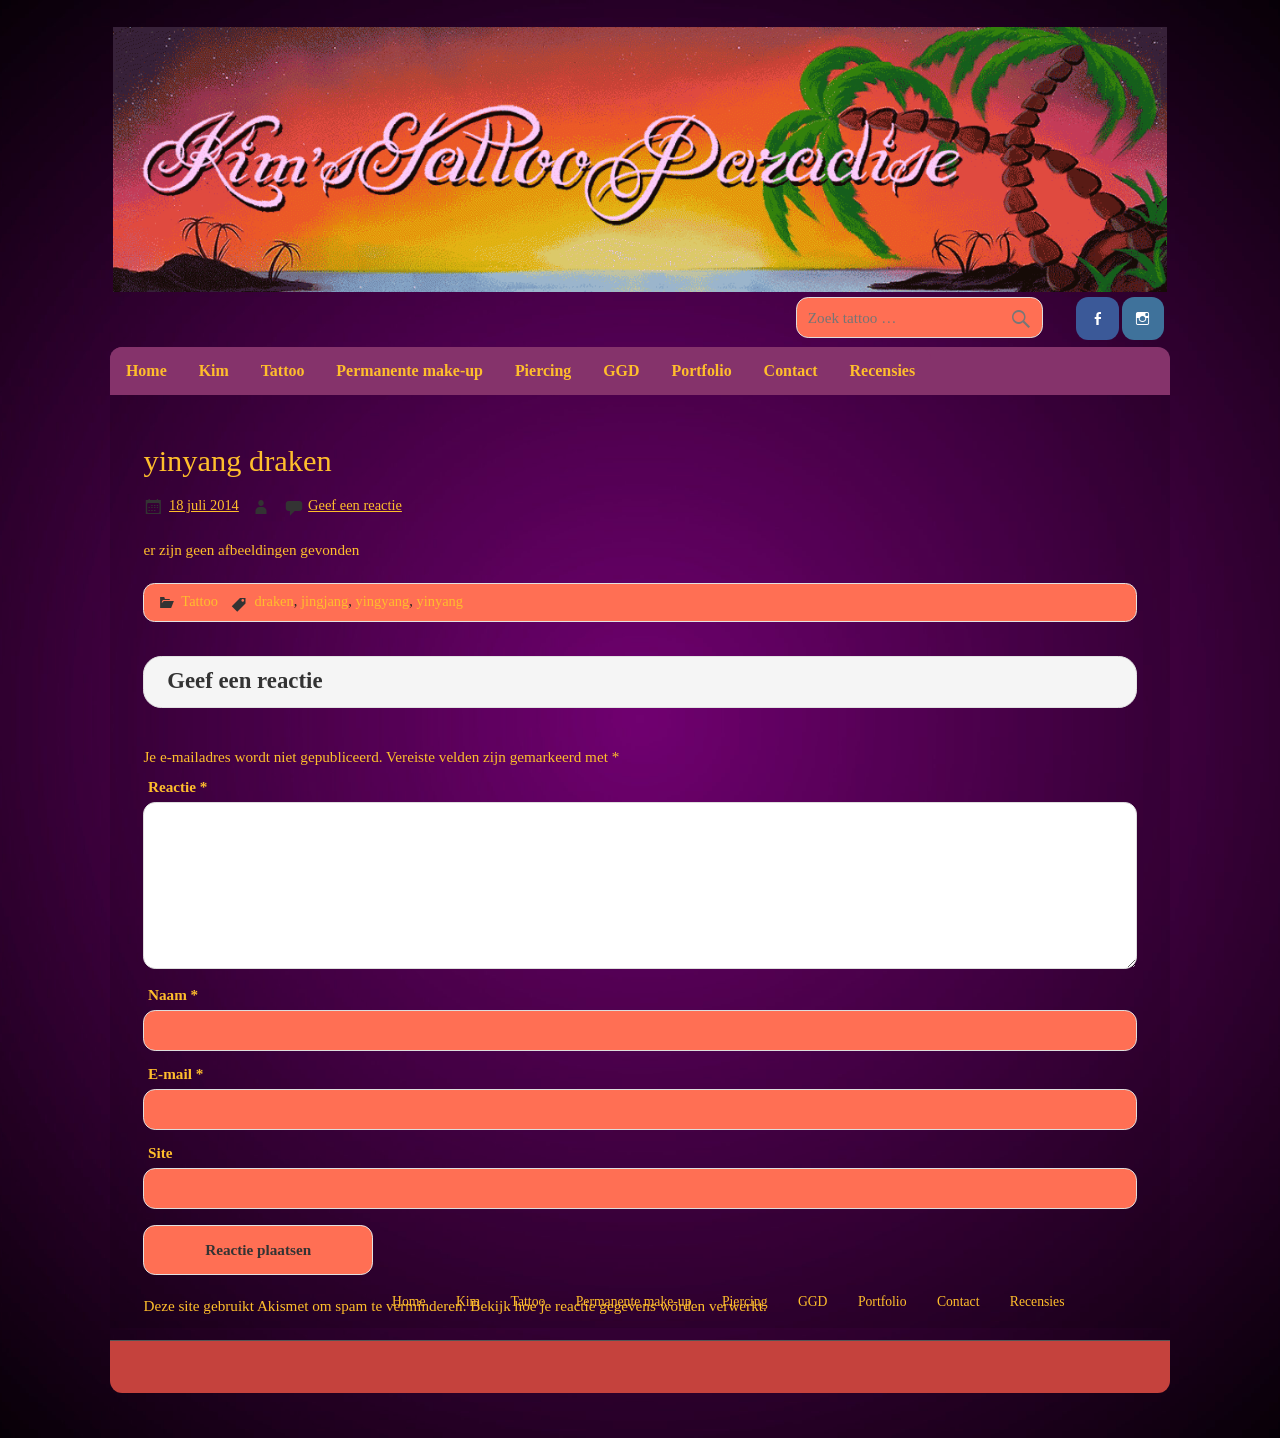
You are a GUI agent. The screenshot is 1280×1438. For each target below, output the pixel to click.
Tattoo (283, 370)
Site (160, 1152)
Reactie (177, 786)
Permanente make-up (409, 370)
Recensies (883, 370)
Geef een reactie (355, 505)
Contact (791, 370)
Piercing (543, 370)
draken (273, 601)
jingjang (324, 601)
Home (146, 370)
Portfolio (701, 370)
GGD (621, 370)
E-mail (175, 1073)
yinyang (439, 601)
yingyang (383, 601)
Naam (173, 994)
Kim (214, 370)
